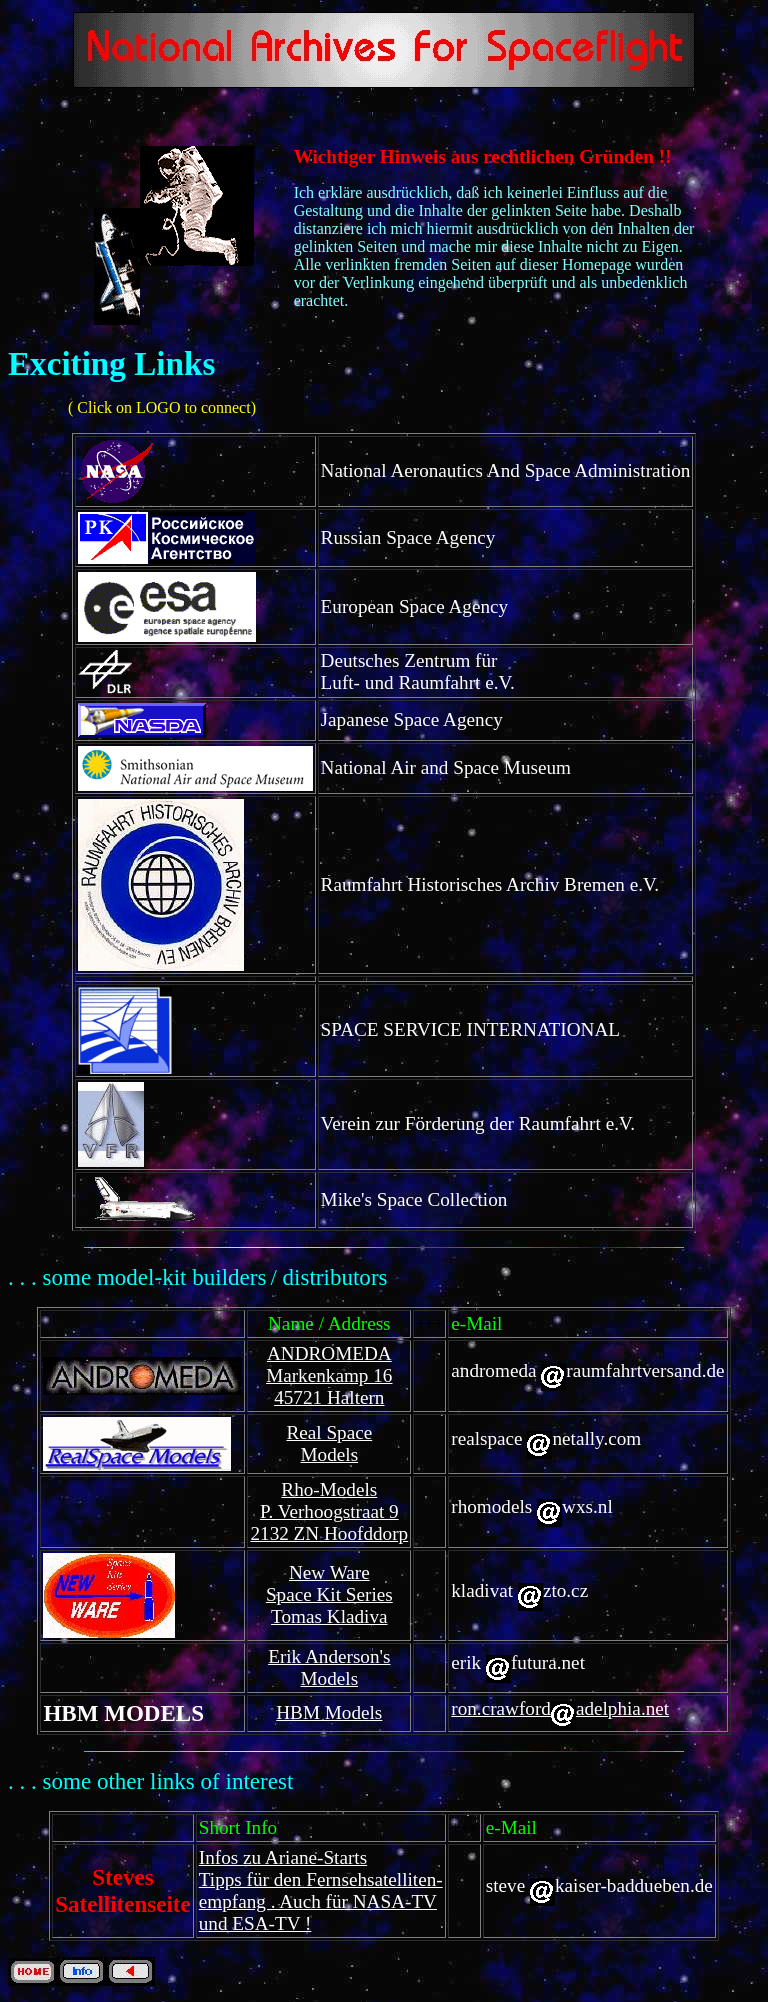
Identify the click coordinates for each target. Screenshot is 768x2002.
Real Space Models (329, 1443)
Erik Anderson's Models (329, 1667)
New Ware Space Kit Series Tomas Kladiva (329, 1594)
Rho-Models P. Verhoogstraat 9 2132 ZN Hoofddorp (329, 1511)
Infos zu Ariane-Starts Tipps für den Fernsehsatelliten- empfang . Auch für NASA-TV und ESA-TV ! (321, 1890)
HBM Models (329, 1712)
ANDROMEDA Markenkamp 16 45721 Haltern (329, 1375)
